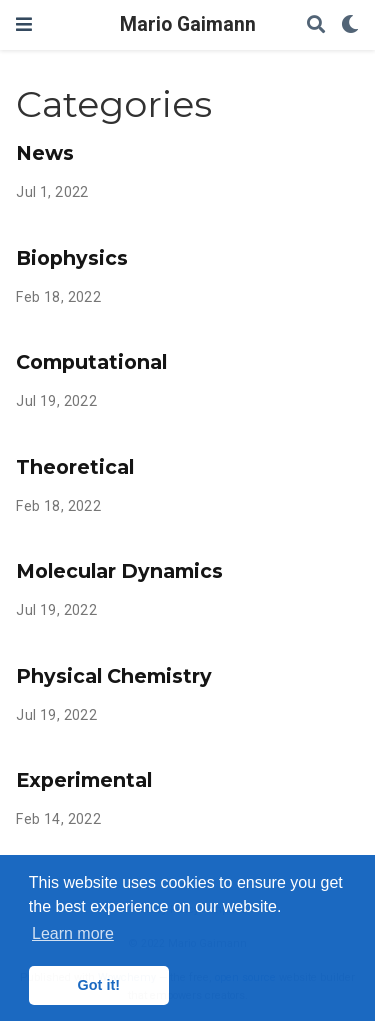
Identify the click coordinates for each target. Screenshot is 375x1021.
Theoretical (75, 467)
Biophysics (72, 258)
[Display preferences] (350, 25)
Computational (91, 362)
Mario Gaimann (188, 24)
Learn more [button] (73, 933)
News (45, 153)
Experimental (84, 780)
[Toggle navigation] (24, 24)
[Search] (316, 25)
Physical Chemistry (114, 676)
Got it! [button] (99, 985)
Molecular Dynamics (119, 571)
